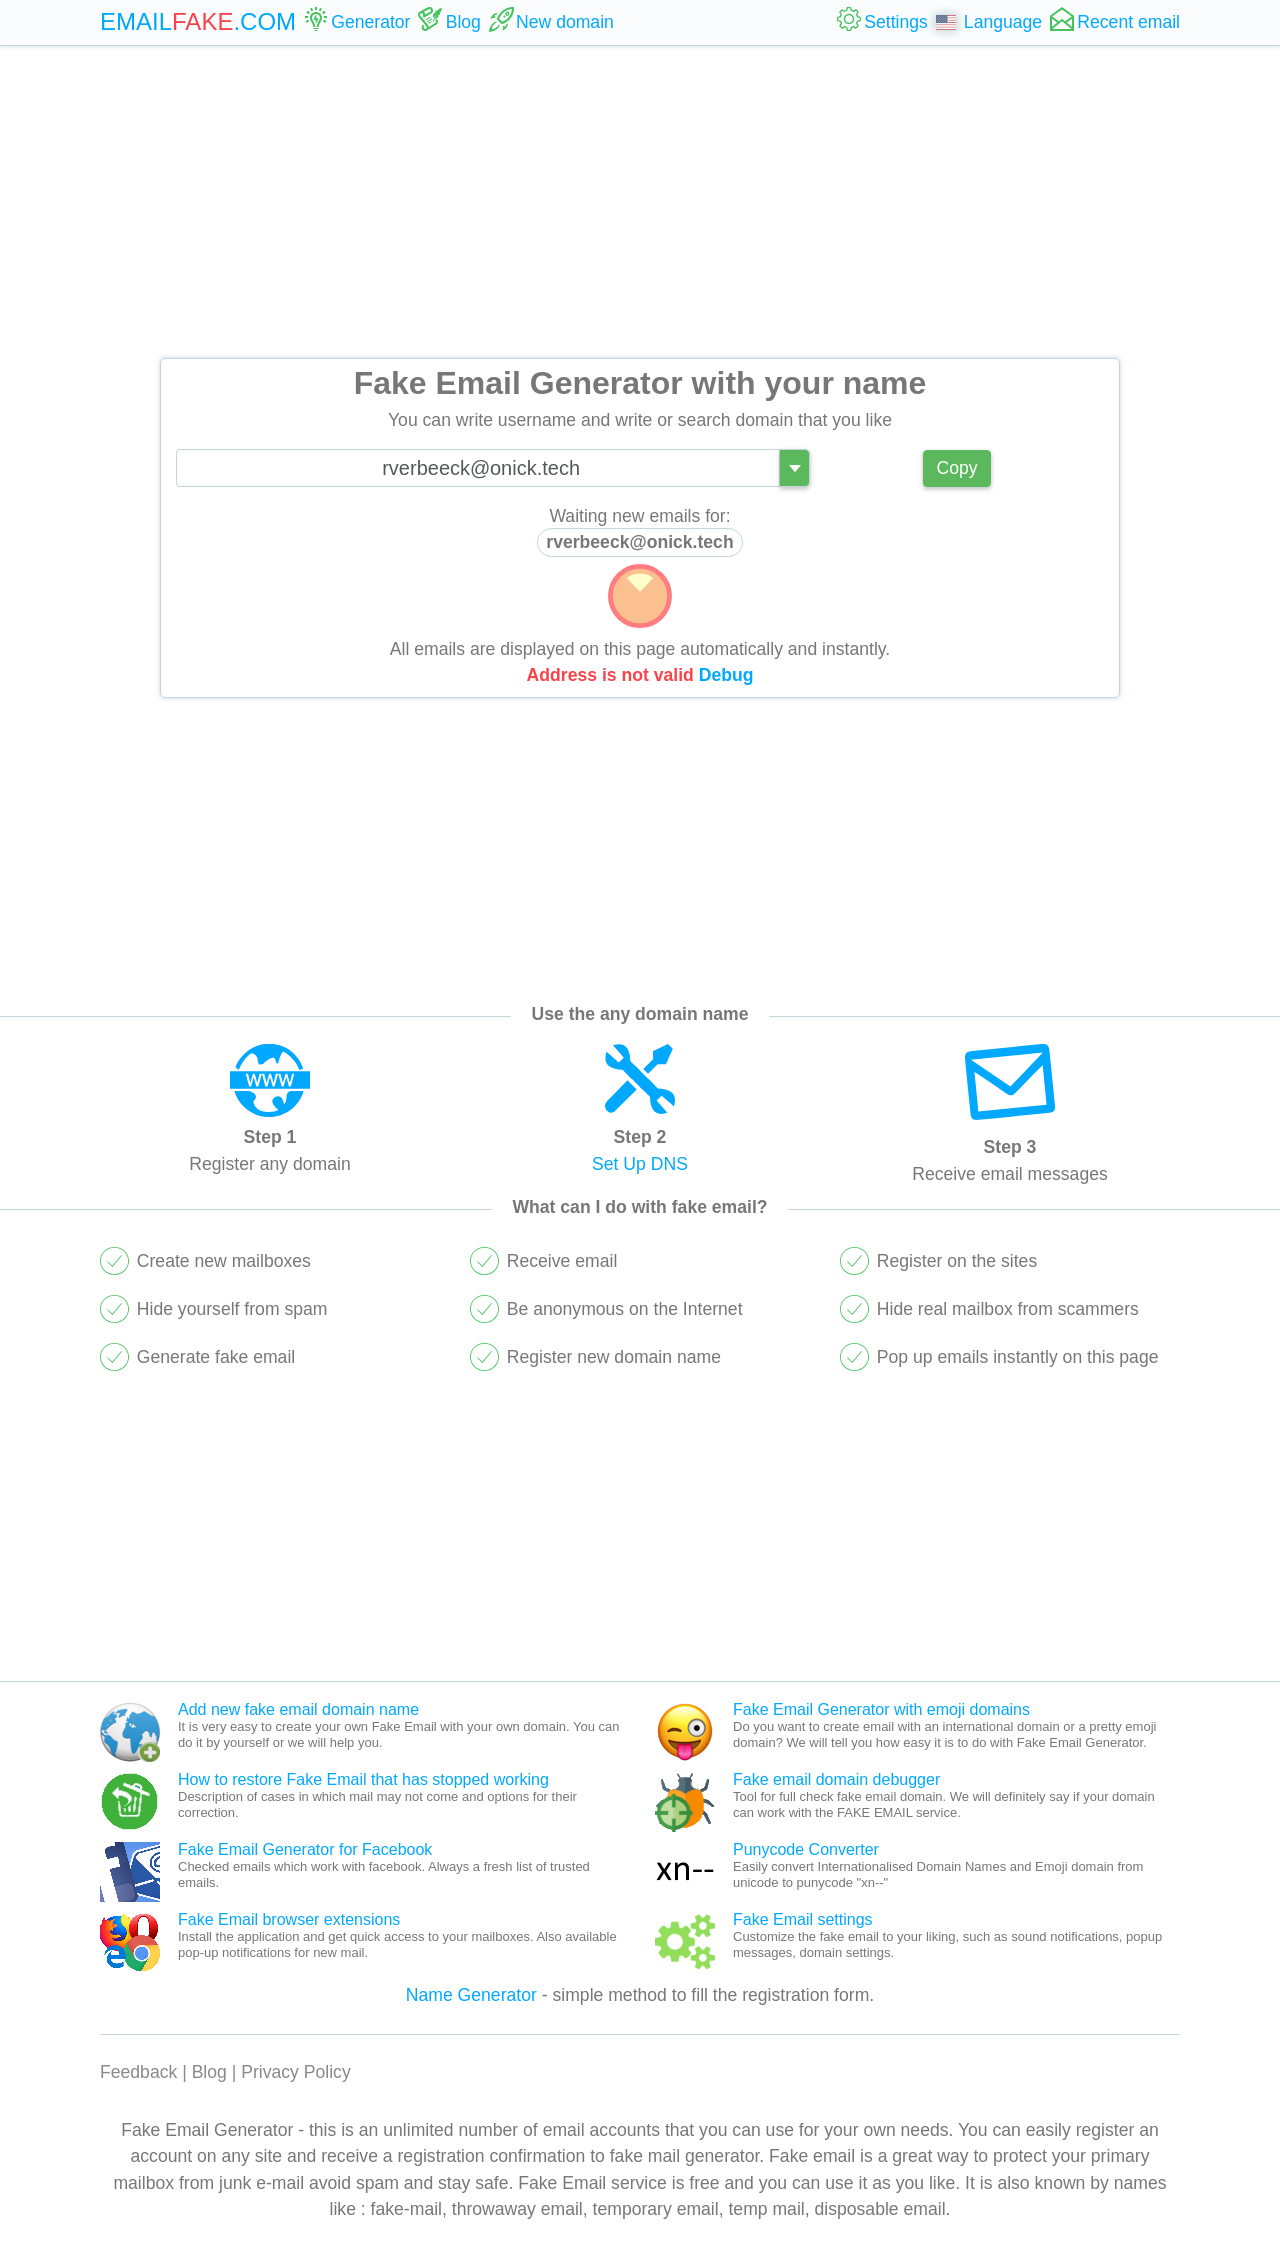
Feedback (138, 2072)
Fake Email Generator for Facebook (305, 1849)
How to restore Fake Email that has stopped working (363, 1779)
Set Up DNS (640, 1164)
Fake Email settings (803, 1919)
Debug (726, 675)
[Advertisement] (640, 202)
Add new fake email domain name (298, 1709)
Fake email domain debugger (836, 1779)
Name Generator (471, 1995)
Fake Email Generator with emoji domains (881, 1709)
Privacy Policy (296, 2072)
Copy (956, 468)
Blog (209, 2072)
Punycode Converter (806, 1849)
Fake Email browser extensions (289, 1919)
